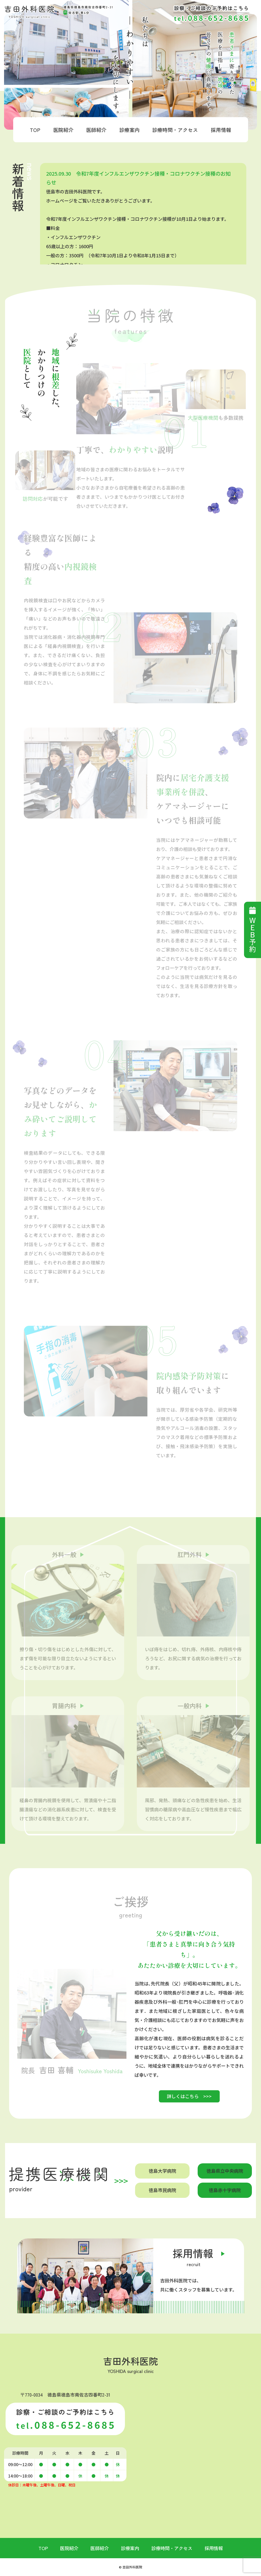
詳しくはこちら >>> (189, 2096)
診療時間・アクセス (175, 129)
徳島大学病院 (162, 2170)
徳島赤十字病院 (225, 2190)
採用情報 (221, 129)
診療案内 (129, 129)
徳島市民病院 (162, 2190)
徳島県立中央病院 (225, 2170)
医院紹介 (63, 129)
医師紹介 (96, 129)
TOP (35, 129)
